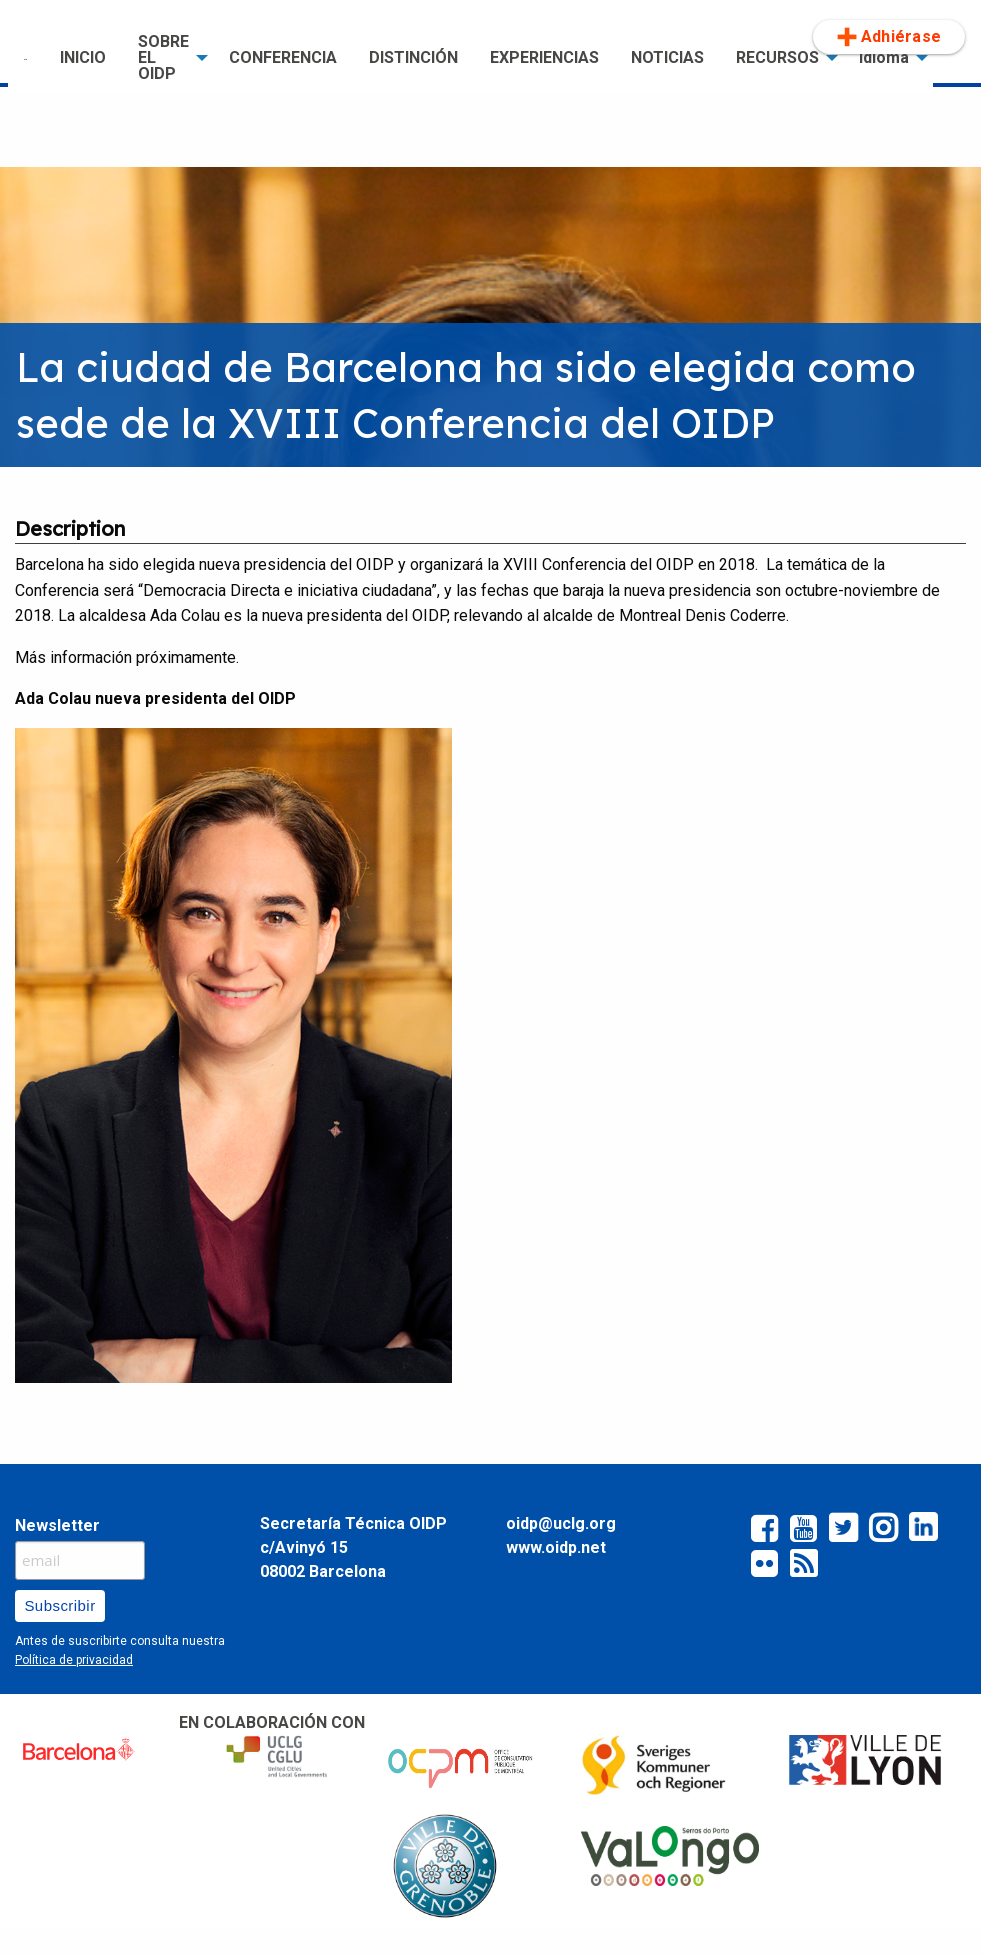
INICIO (83, 57)
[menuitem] (26, 58)
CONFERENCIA (283, 57)
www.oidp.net (556, 1547)
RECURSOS (777, 57)
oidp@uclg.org (561, 1523)
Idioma (884, 57)
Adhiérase (889, 37)
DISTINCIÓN (413, 57)
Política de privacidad (74, 1660)
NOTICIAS (667, 57)
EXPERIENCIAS (544, 57)
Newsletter (57, 1525)
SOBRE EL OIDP (163, 57)
